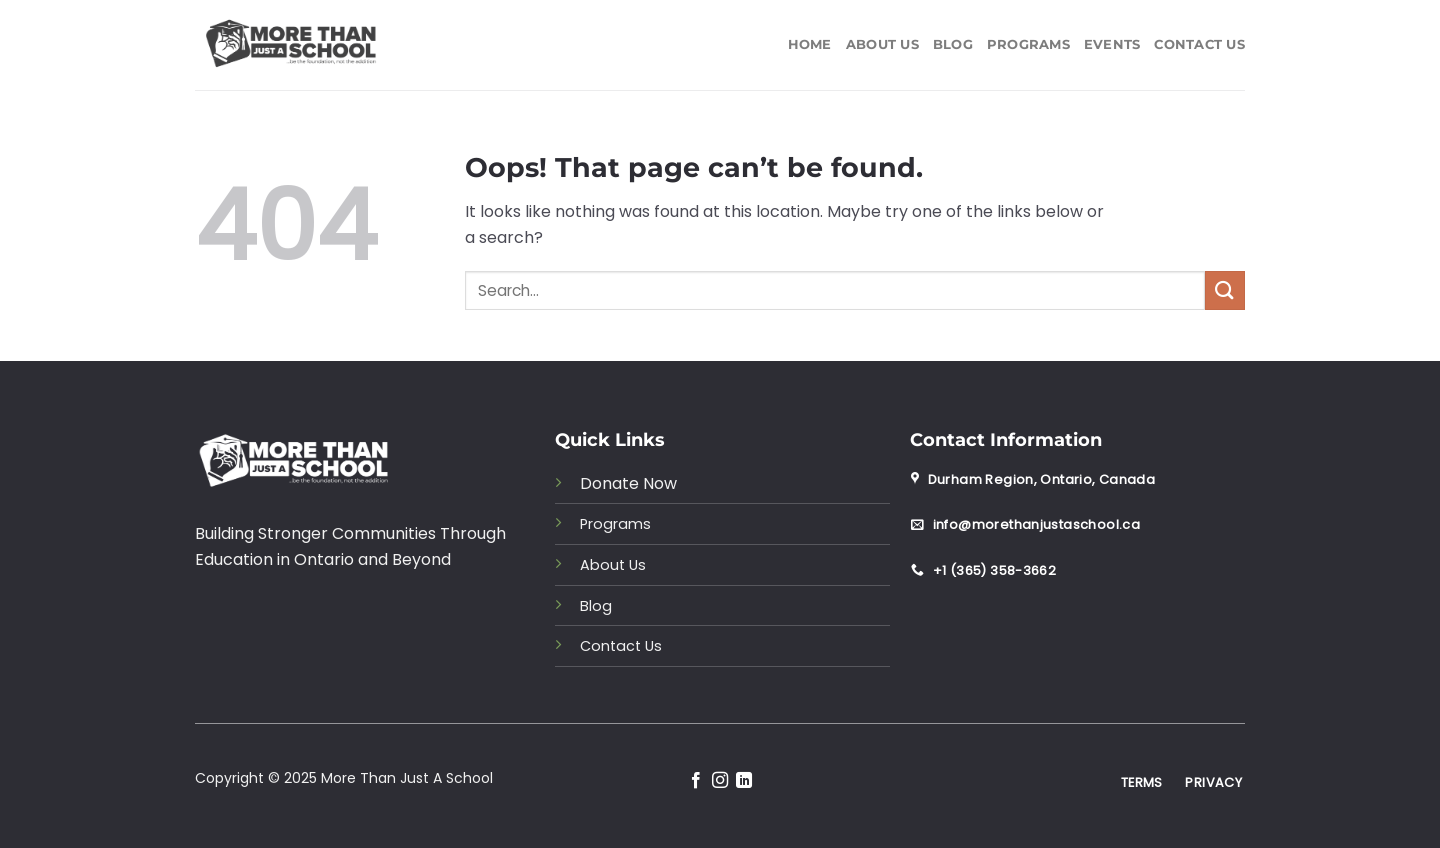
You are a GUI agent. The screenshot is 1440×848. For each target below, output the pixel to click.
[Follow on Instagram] (720, 781)
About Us (882, 44)
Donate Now (628, 483)
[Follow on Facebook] (695, 781)
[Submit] (1225, 290)
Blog (953, 44)
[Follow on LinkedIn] (744, 781)
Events (1112, 44)
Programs (1028, 44)
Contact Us (1199, 44)
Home (810, 44)
